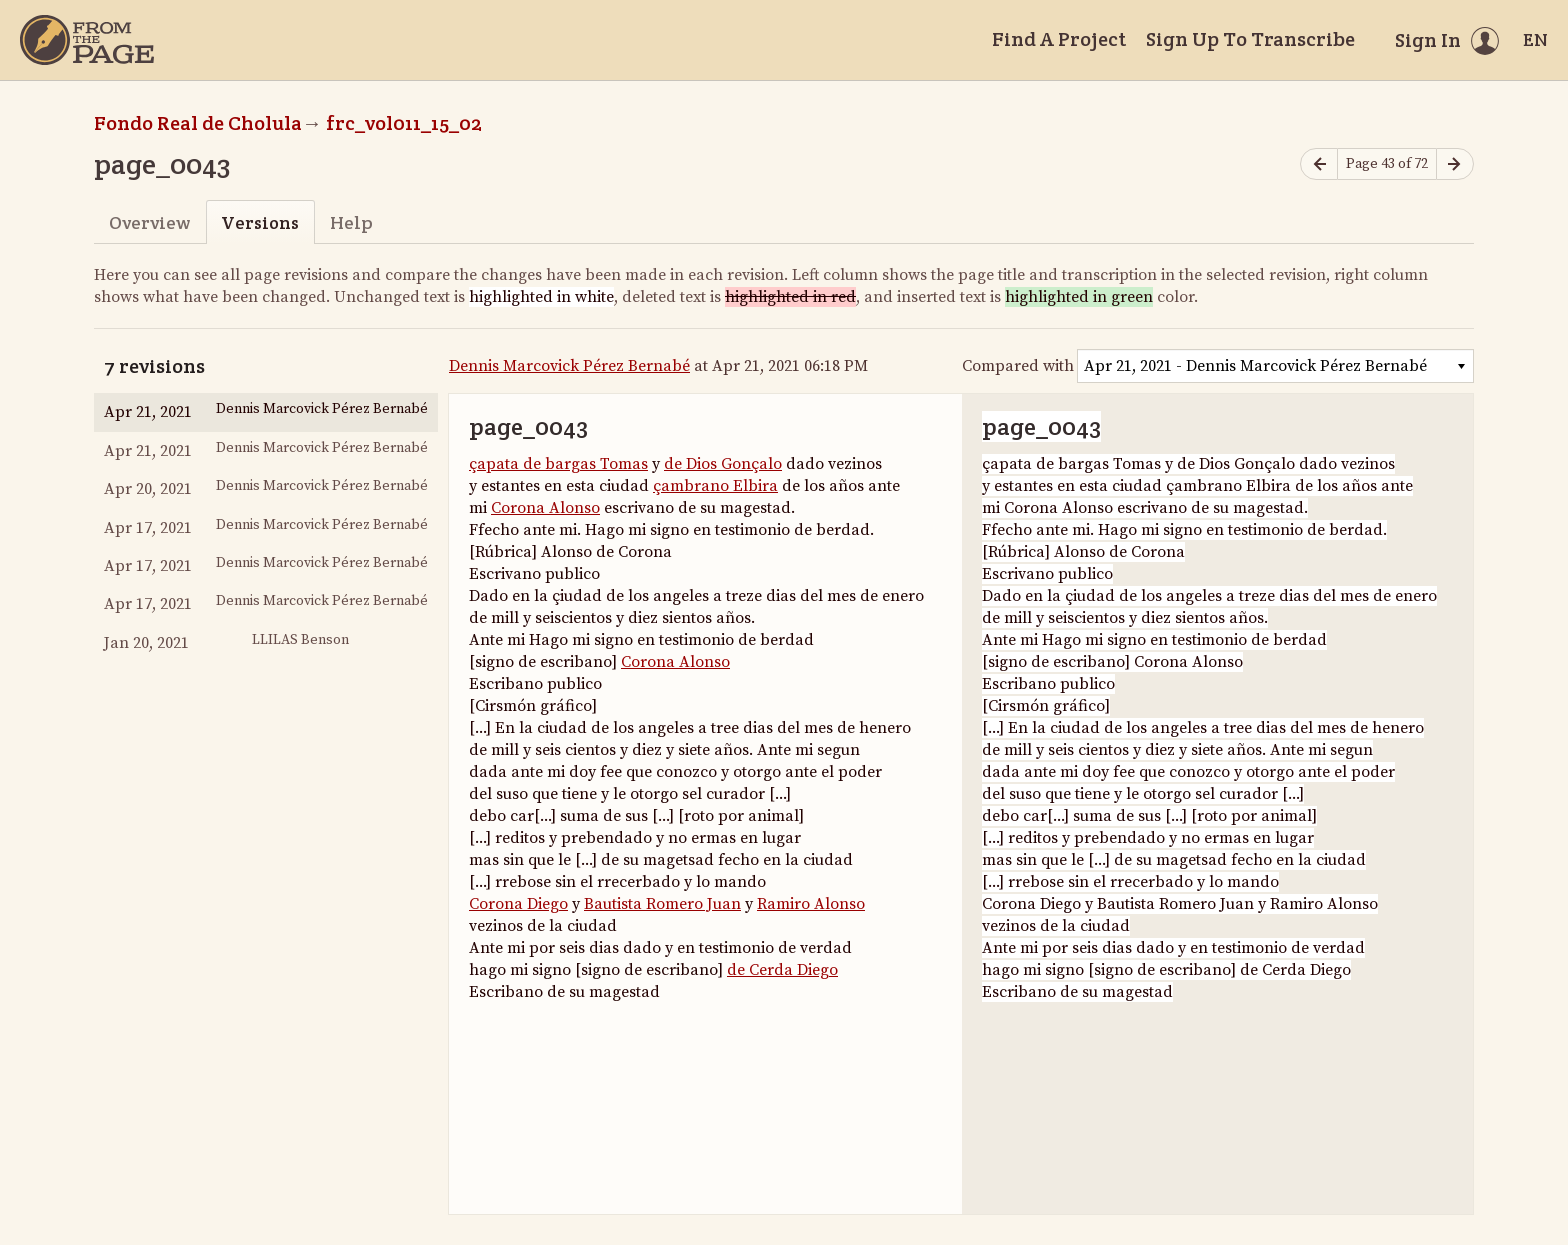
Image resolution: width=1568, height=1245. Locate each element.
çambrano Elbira (715, 486)
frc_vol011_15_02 (404, 123)
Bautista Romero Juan (662, 904)
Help (351, 222)
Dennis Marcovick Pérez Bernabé (569, 366)
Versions (260, 222)
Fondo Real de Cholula (198, 123)
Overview (149, 222)
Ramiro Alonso (811, 904)
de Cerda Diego (782, 970)
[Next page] (1455, 164)
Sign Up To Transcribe (1250, 39)
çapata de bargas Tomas (558, 464)
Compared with (1018, 366)
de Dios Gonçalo (723, 464)
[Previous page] (1319, 164)
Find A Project (1059, 39)
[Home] (87, 40)
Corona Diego (518, 904)
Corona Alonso (545, 508)
